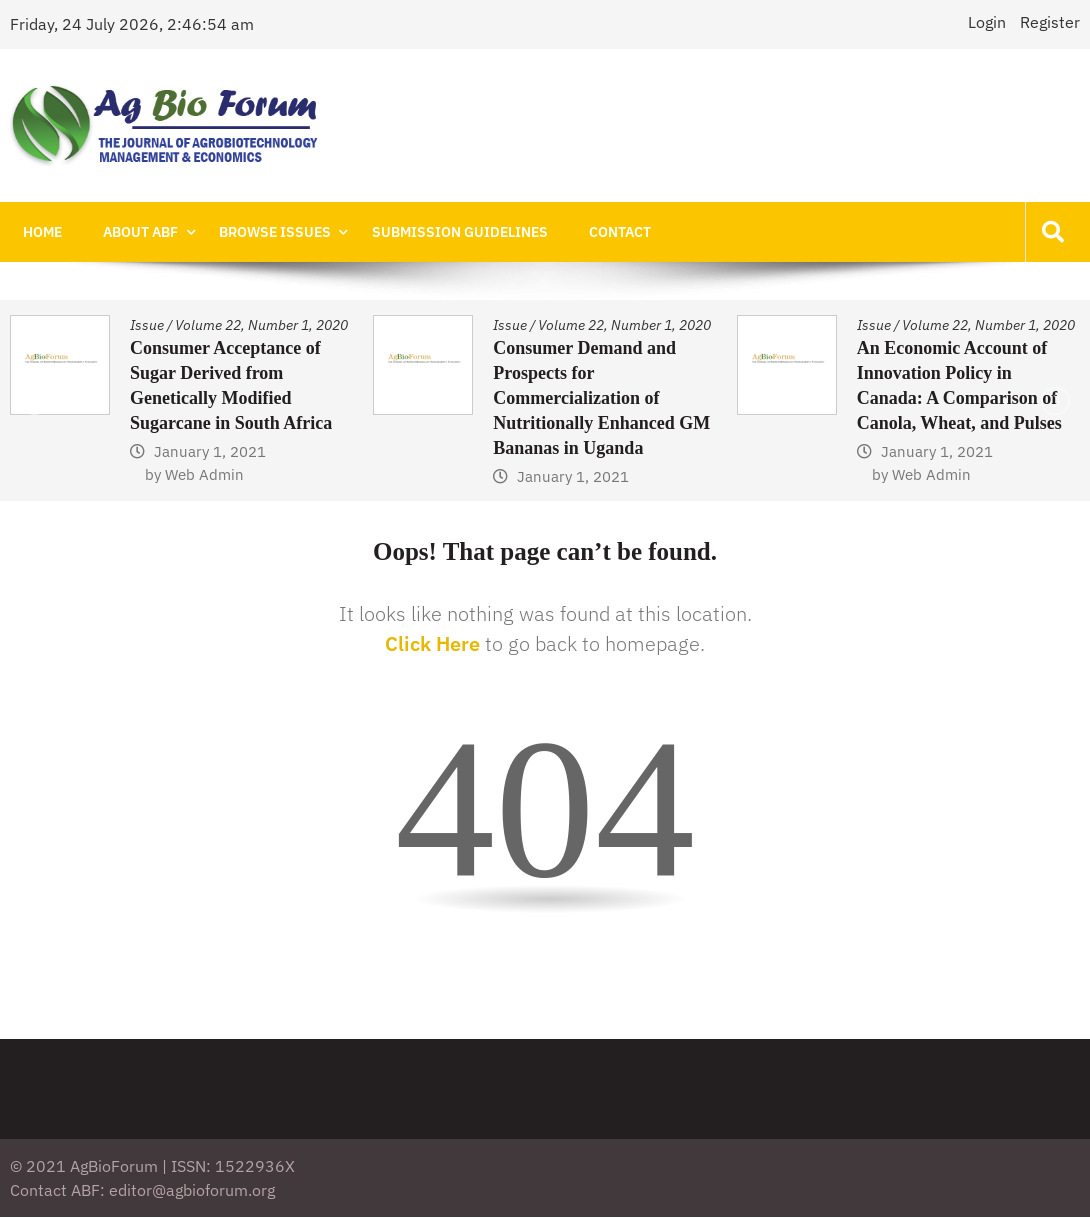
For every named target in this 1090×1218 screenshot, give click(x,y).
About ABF (130, 232)
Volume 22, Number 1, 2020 (261, 326)
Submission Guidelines (436, 232)
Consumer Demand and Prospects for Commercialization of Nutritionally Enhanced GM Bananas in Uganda (601, 399)
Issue (147, 326)
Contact (589, 232)
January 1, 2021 (210, 452)
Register (1050, 22)
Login (987, 22)
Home (39, 232)
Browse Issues (258, 232)
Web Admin (204, 475)
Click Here (432, 644)
